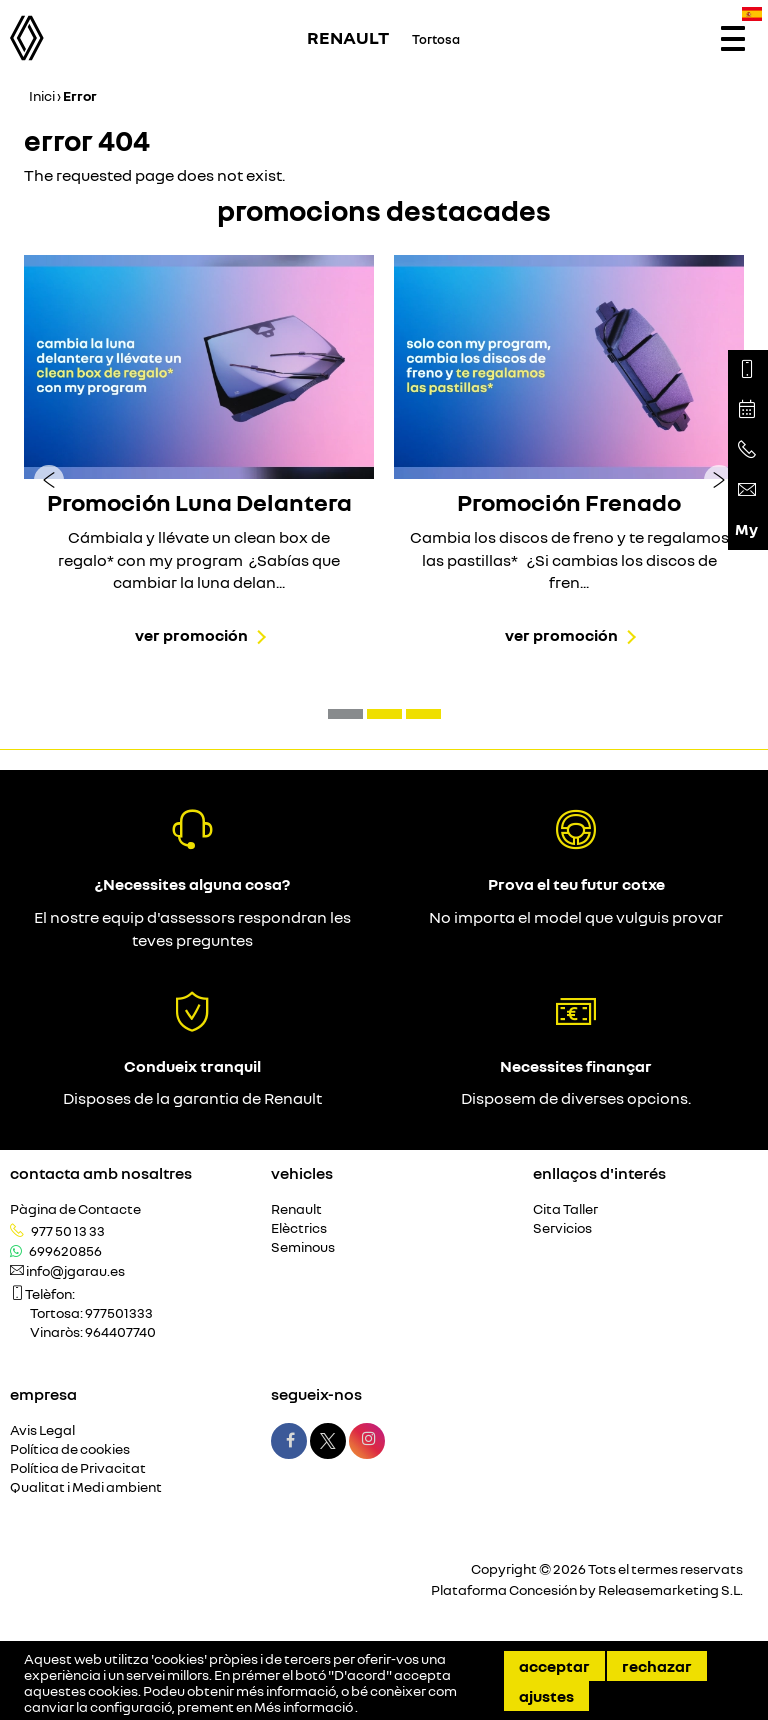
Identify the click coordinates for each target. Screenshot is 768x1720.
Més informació (304, 1707)
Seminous (303, 1247)
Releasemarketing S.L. (670, 1589)
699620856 (65, 1251)
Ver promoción (191, 635)
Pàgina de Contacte (75, 1209)
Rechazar (657, 1666)
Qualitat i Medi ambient (86, 1487)
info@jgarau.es (75, 1271)
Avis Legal (42, 1430)
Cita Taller (565, 1209)
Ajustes (546, 1696)
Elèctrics (299, 1228)
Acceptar (554, 1666)
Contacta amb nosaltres (101, 1173)
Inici (42, 95)
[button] (345, 714)
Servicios (562, 1228)
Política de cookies (70, 1449)
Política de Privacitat (78, 1468)
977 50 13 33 (68, 1231)
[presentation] (49, 479)
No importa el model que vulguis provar (576, 917)
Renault (296, 1209)
